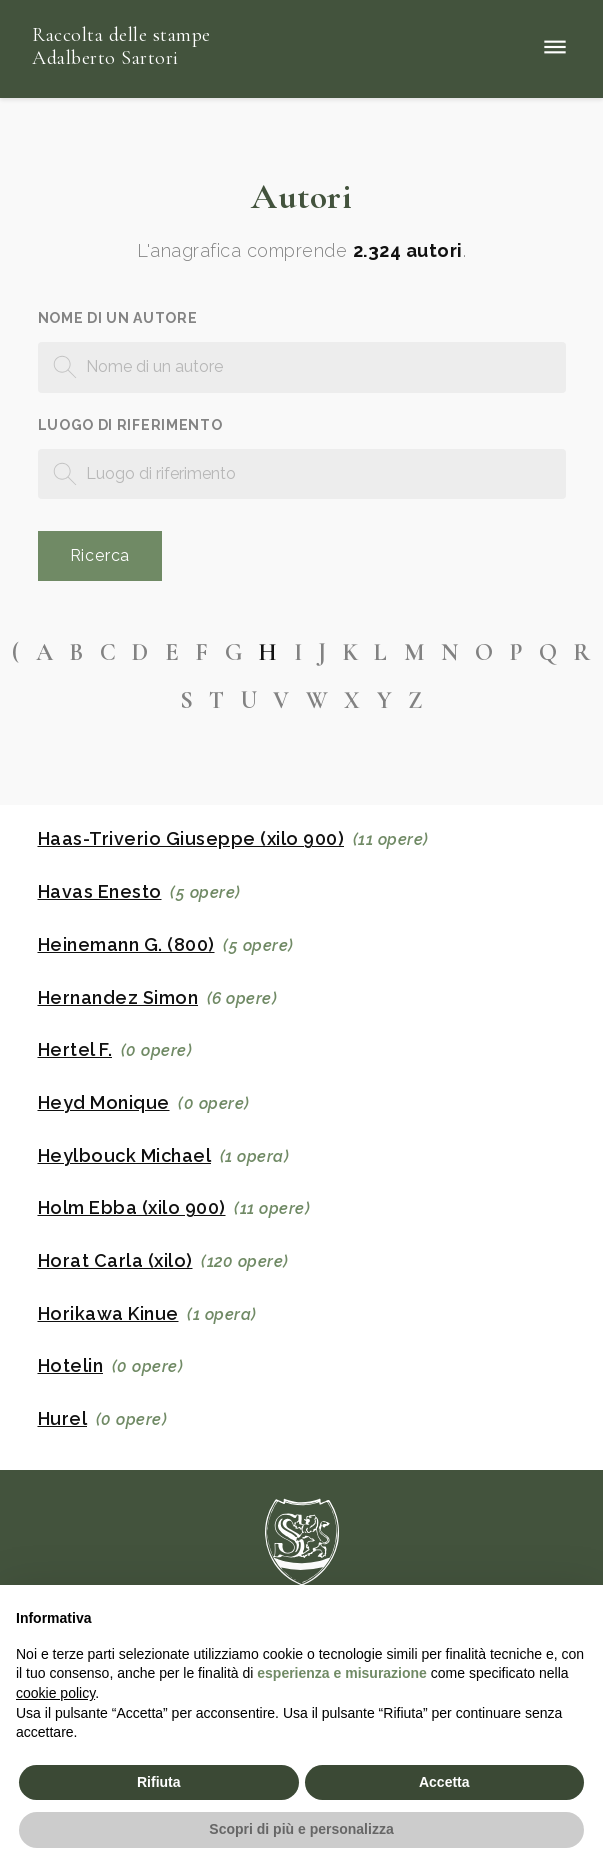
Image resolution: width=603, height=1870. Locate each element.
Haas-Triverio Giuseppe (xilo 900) (191, 839)
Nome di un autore (118, 318)
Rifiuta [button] (159, 1782)
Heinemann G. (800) (126, 945)
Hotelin (71, 1366)
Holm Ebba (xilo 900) (132, 1208)
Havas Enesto (100, 892)
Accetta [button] (444, 1782)
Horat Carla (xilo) (115, 1261)
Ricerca (100, 555)
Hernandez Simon (118, 998)
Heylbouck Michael (125, 1156)
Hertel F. (75, 1050)
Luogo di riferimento (130, 425)
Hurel (63, 1419)
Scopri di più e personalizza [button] (301, 1829)
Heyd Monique (104, 1103)
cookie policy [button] (55, 1693)
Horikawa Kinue (108, 1314)
